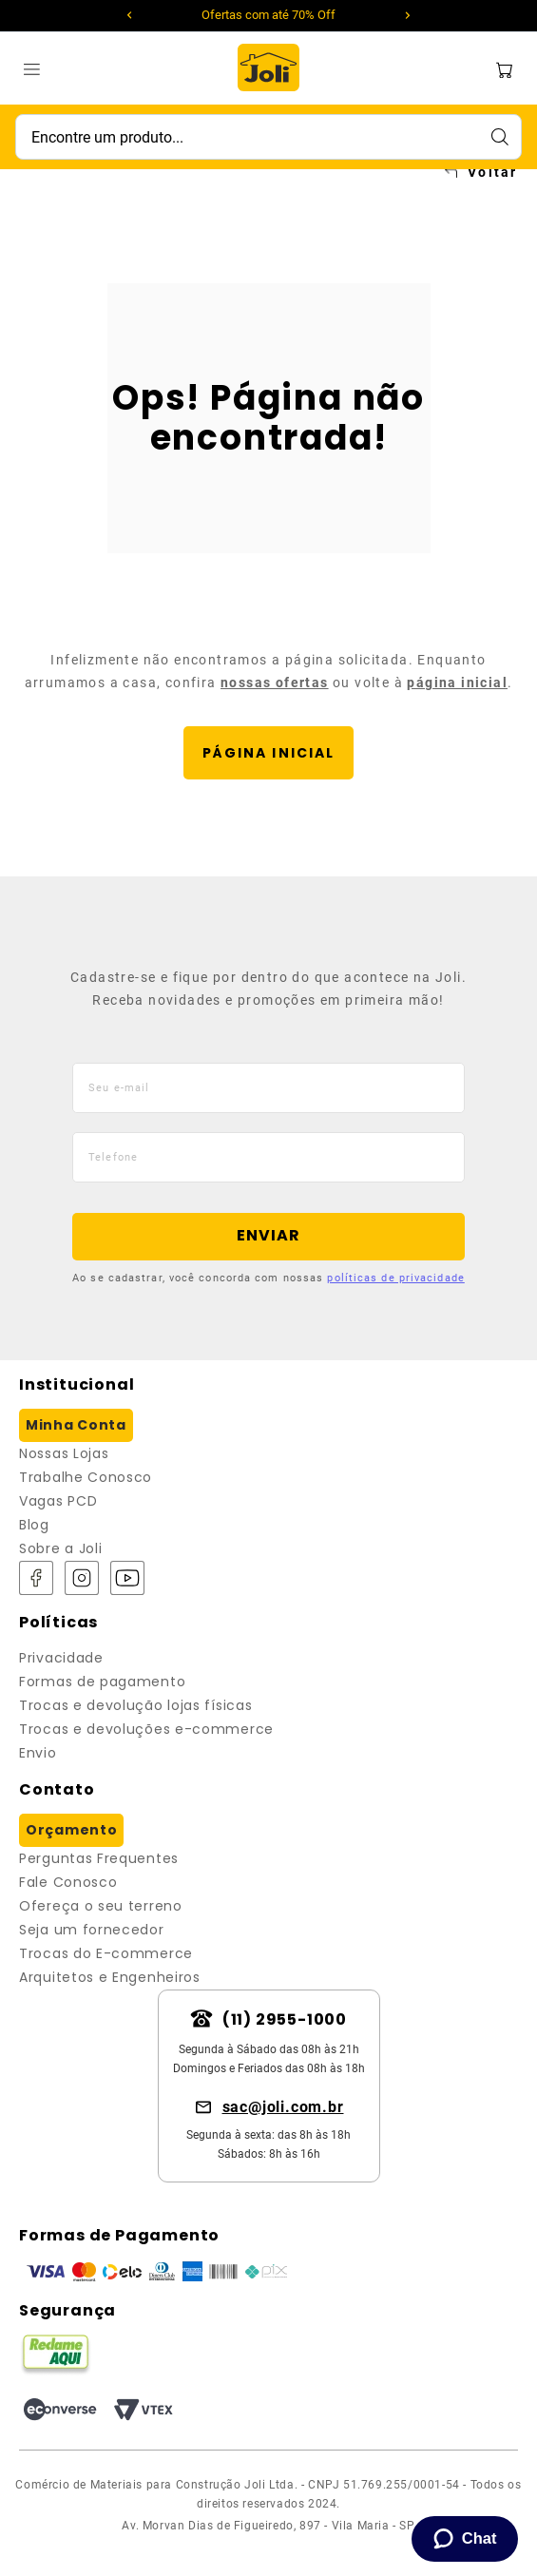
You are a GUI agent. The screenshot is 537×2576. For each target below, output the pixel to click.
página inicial (457, 682)
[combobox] (268, 137)
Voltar (492, 172)
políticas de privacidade (395, 1278)
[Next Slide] (408, 15)
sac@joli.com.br (283, 2107)
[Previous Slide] (130, 15)
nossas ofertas (275, 682)
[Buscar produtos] (499, 137)
